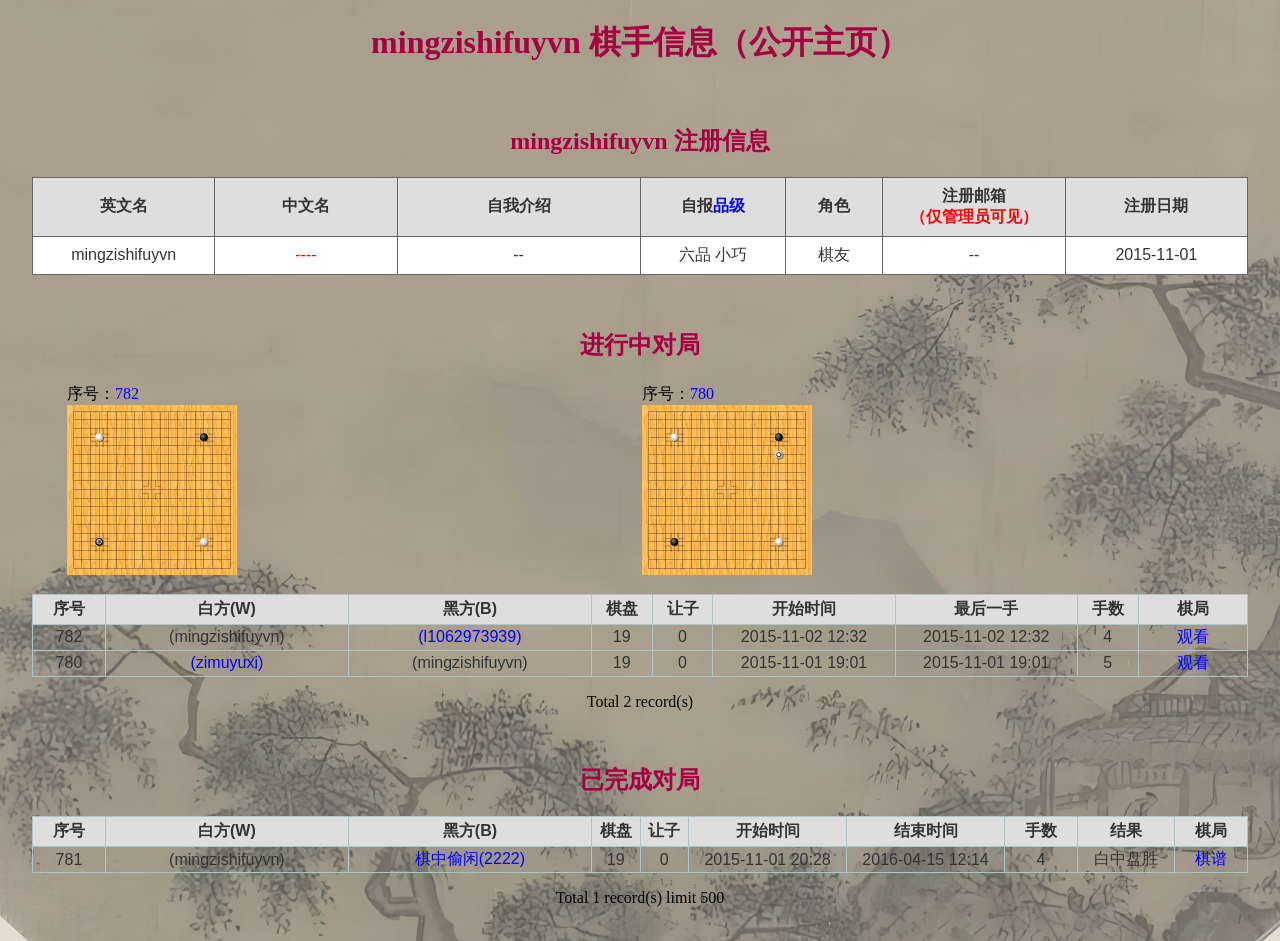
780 (702, 393)
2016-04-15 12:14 (925, 859)
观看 (1193, 636)
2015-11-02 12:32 (804, 636)
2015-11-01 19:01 (804, 662)
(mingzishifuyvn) (227, 636)
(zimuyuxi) (226, 662)
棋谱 (1211, 858)
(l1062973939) (469, 636)
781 (69, 859)
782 (127, 393)
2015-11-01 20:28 (767, 859)
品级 (729, 205)
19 (622, 636)
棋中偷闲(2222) (470, 858)
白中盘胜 (1126, 858)
